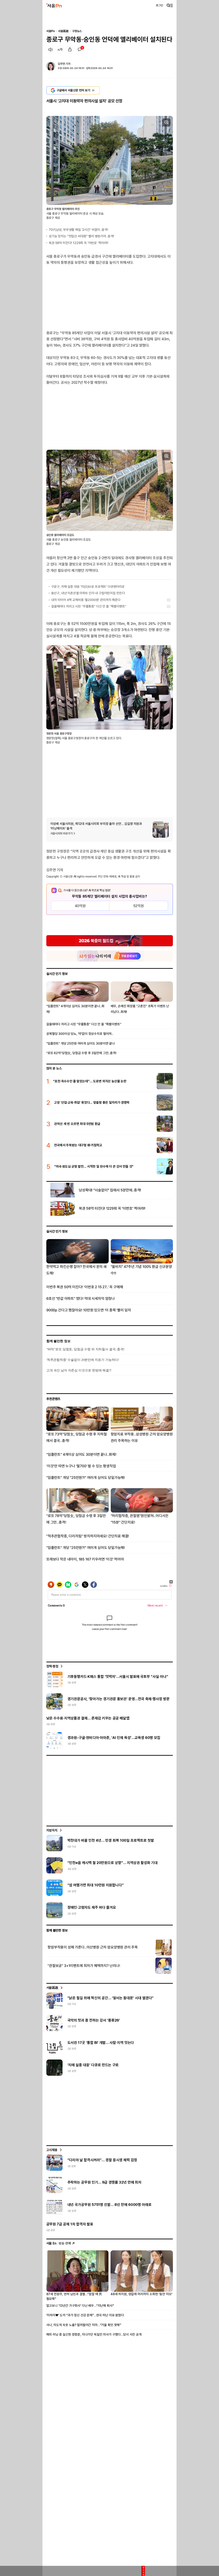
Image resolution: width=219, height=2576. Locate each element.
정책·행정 (52, 1666)
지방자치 (51, 1830)
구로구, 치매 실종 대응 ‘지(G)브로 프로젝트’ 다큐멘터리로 (88, 586)
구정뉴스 (77, 31)
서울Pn (50, 31)
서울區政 (63, 31)
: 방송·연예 (60, 2243)
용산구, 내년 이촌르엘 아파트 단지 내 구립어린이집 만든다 (88, 593)
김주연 (61, 64)
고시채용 (51, 2150)
